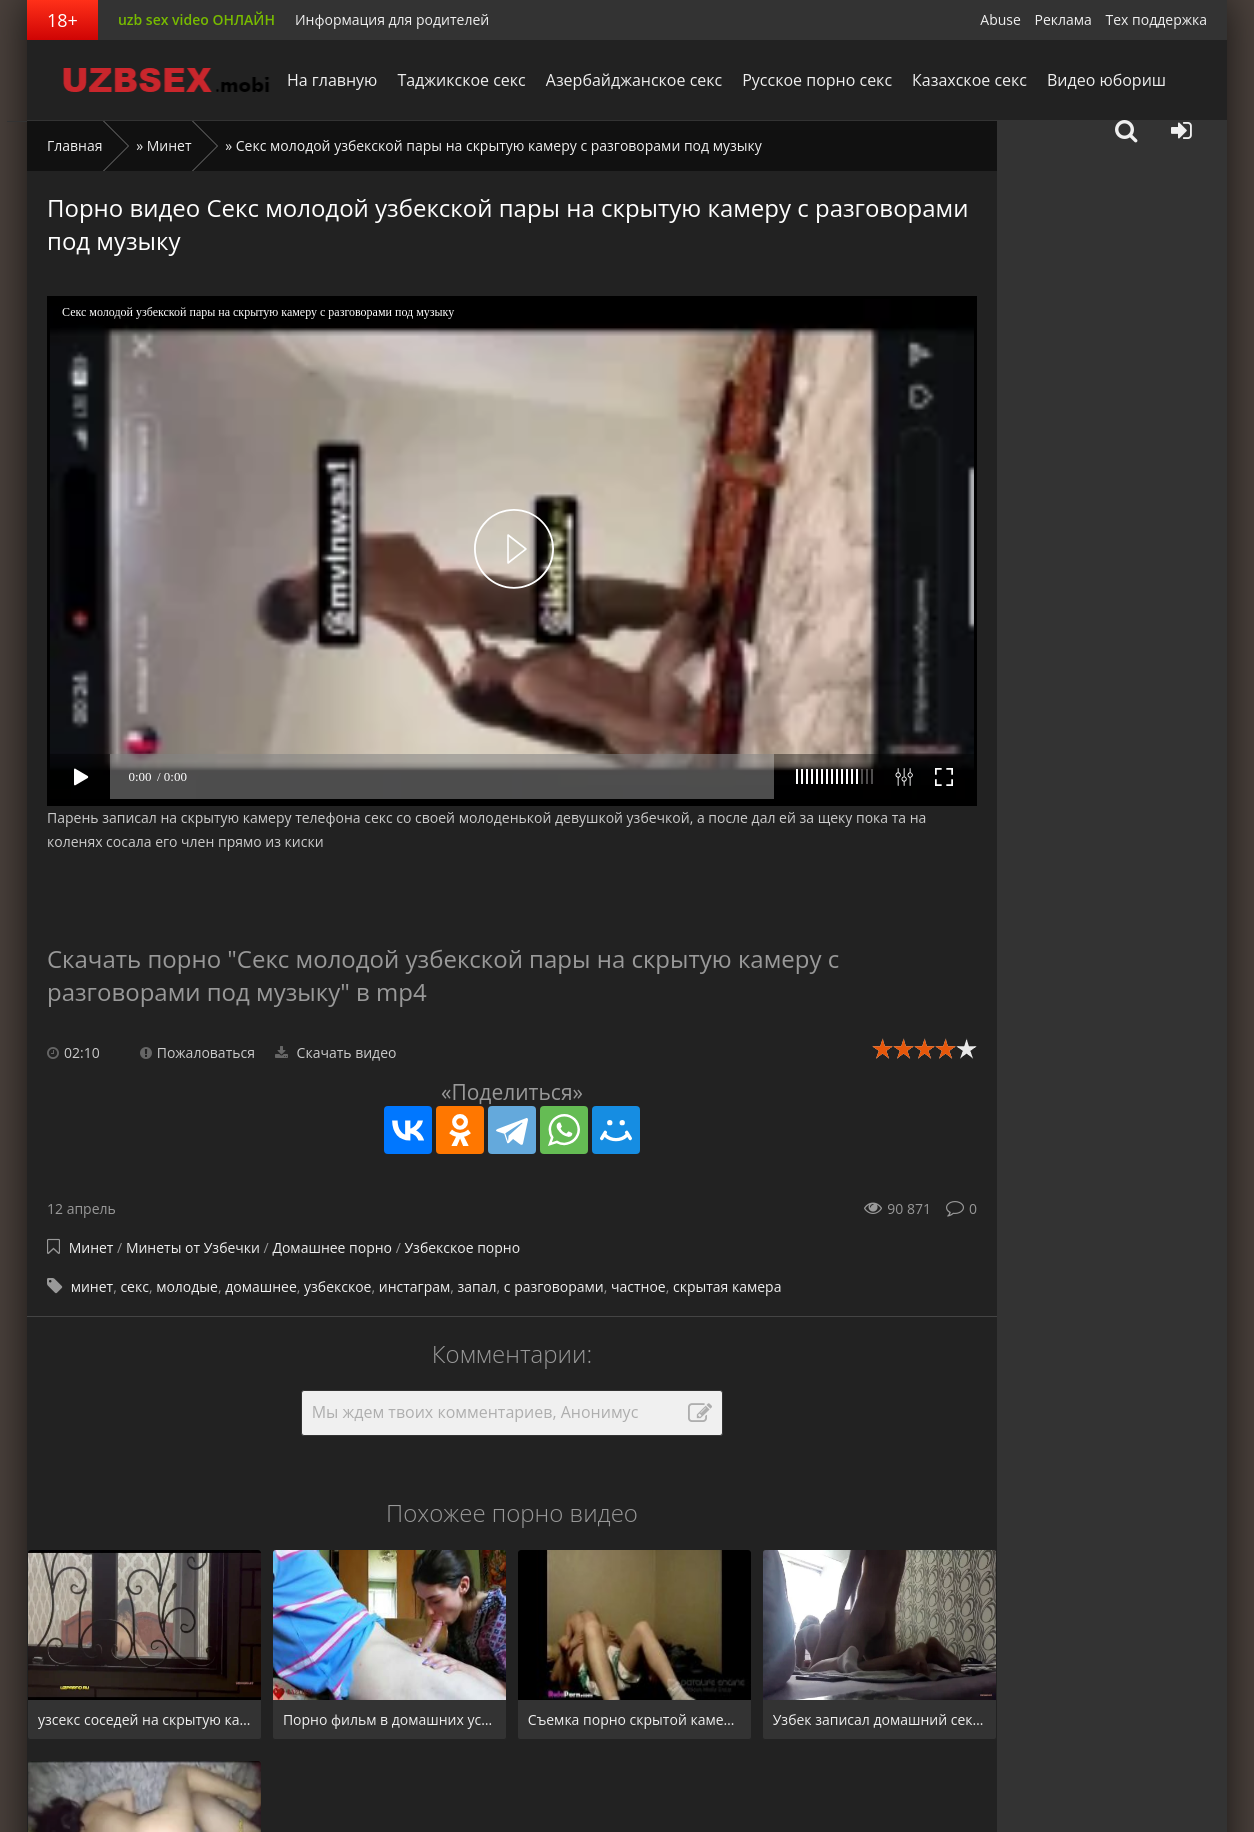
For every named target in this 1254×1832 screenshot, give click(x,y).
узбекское (337, 1286)
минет (92, 1286)
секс (134, 1286)
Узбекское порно (462, 1247)
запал (477, 1286)
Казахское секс (969, 80)
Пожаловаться (197, 1052)
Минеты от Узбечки (195, 1247)
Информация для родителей (392, 19)
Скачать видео (336, 1052)
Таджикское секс (461, 80)
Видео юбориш (1106, 80)
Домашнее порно (332, 1247)
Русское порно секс (817, 80)
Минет (169, 145)
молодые (187, 1286)
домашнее (261, 1286)
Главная (75, 145)
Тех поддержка (1156, 19)
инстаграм (414, 1286)
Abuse (1000, 19)
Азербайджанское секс (634, 80)
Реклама (1063, 19)
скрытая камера (727, 1286)
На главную (332, 80)
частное (638, 1286)
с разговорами (554, 1286)
